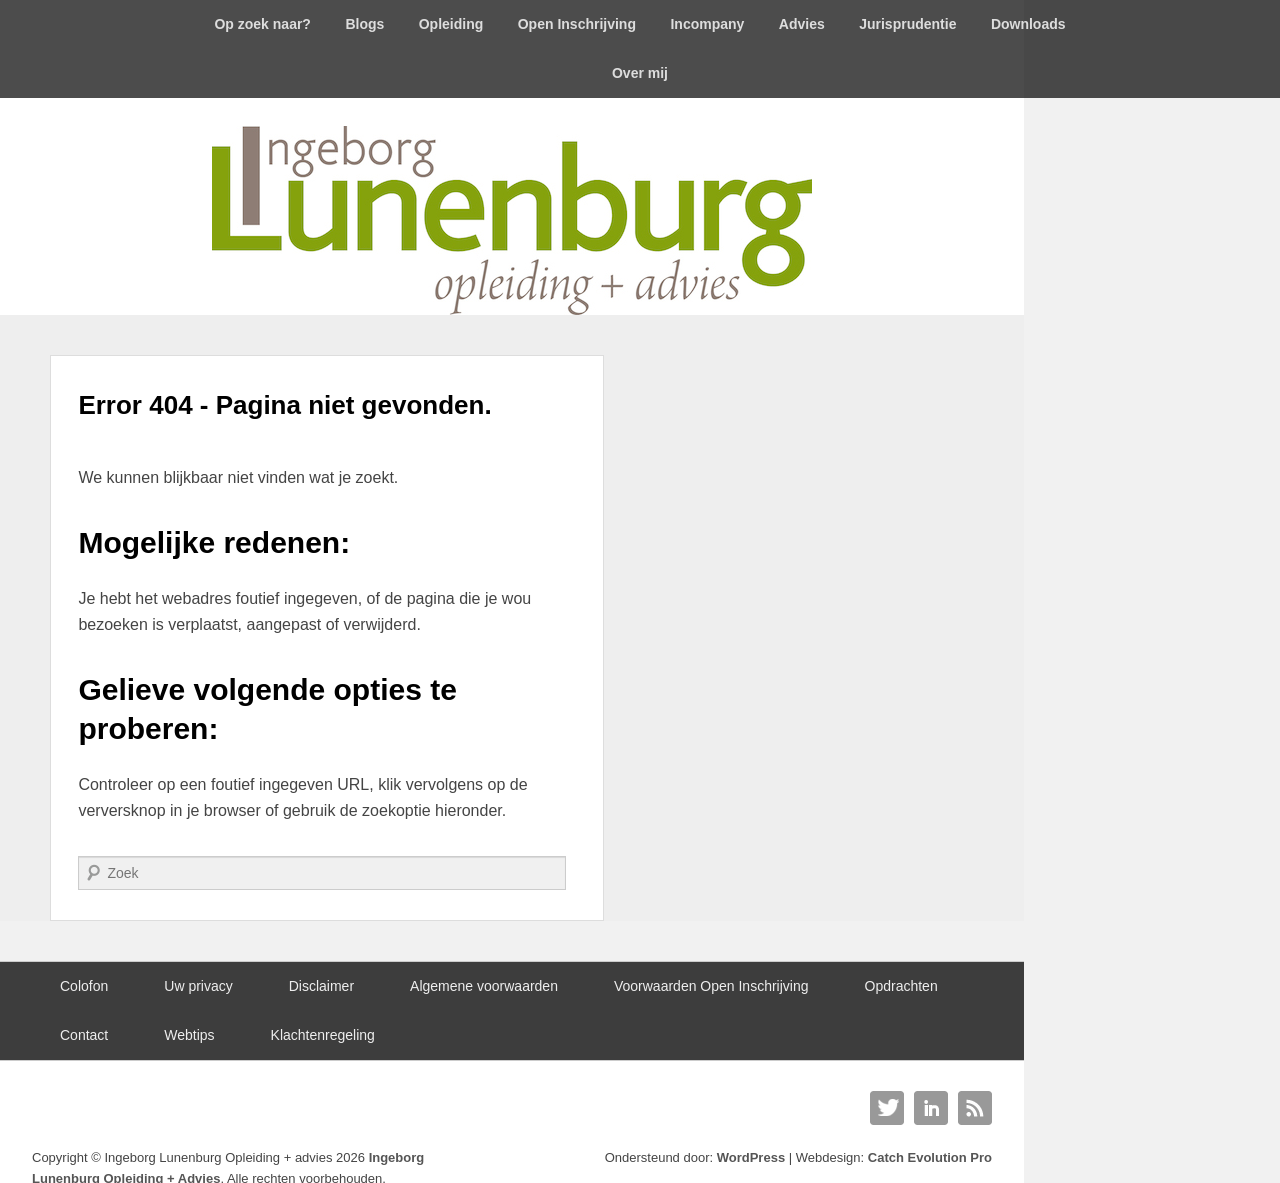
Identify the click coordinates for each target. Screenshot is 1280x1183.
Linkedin (931, 1108)
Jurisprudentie (907, 24)
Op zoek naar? (262, 24)
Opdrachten (901, 986)
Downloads (1028, 24)
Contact (84, 1035)
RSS (975, 1108)
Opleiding (451, 24)
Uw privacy (198, 986)
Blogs (364, 24)
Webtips (189, 1035)
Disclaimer (321, 986)
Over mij (640, 73)
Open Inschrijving (577, 24)
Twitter (887, 1108)
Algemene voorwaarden (484, 986)
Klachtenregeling (323, 1035)
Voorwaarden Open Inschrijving (711, 986)
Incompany (707, 24)
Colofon (84, 986)
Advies (802, 24)
